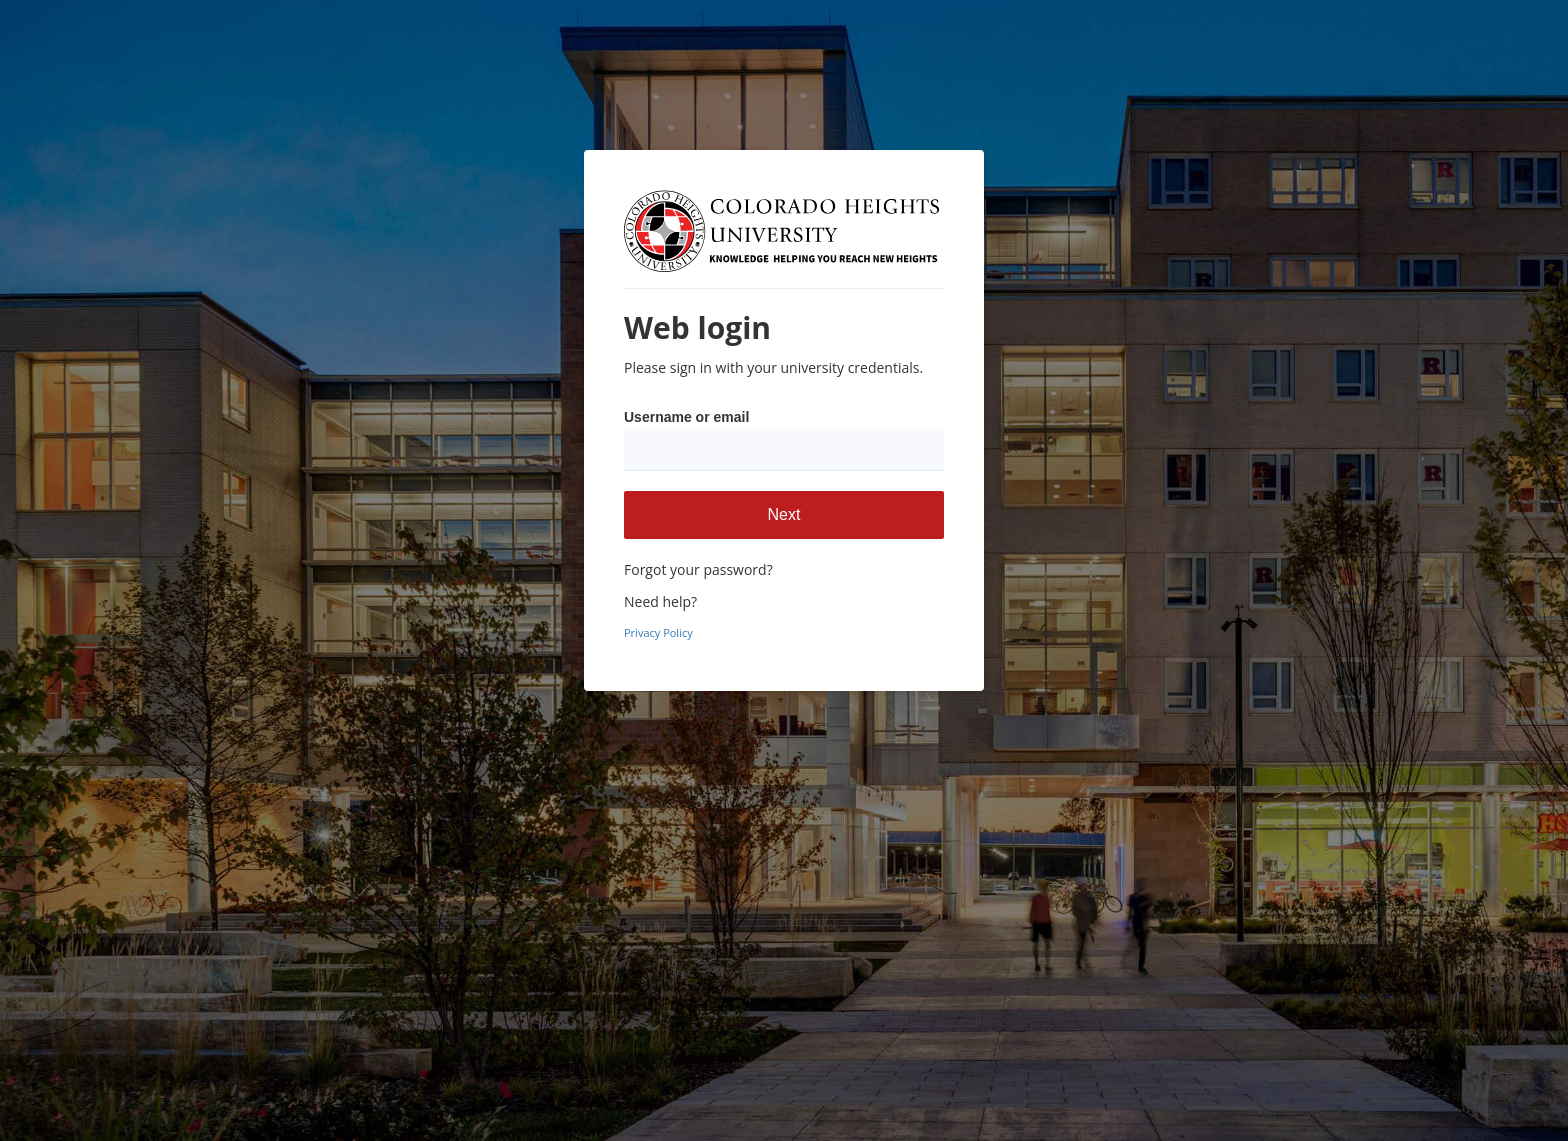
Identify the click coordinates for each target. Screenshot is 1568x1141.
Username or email (686, 417)
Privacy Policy (658, 632)
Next (784, 514)
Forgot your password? (698, 569)
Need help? (660, 601)
